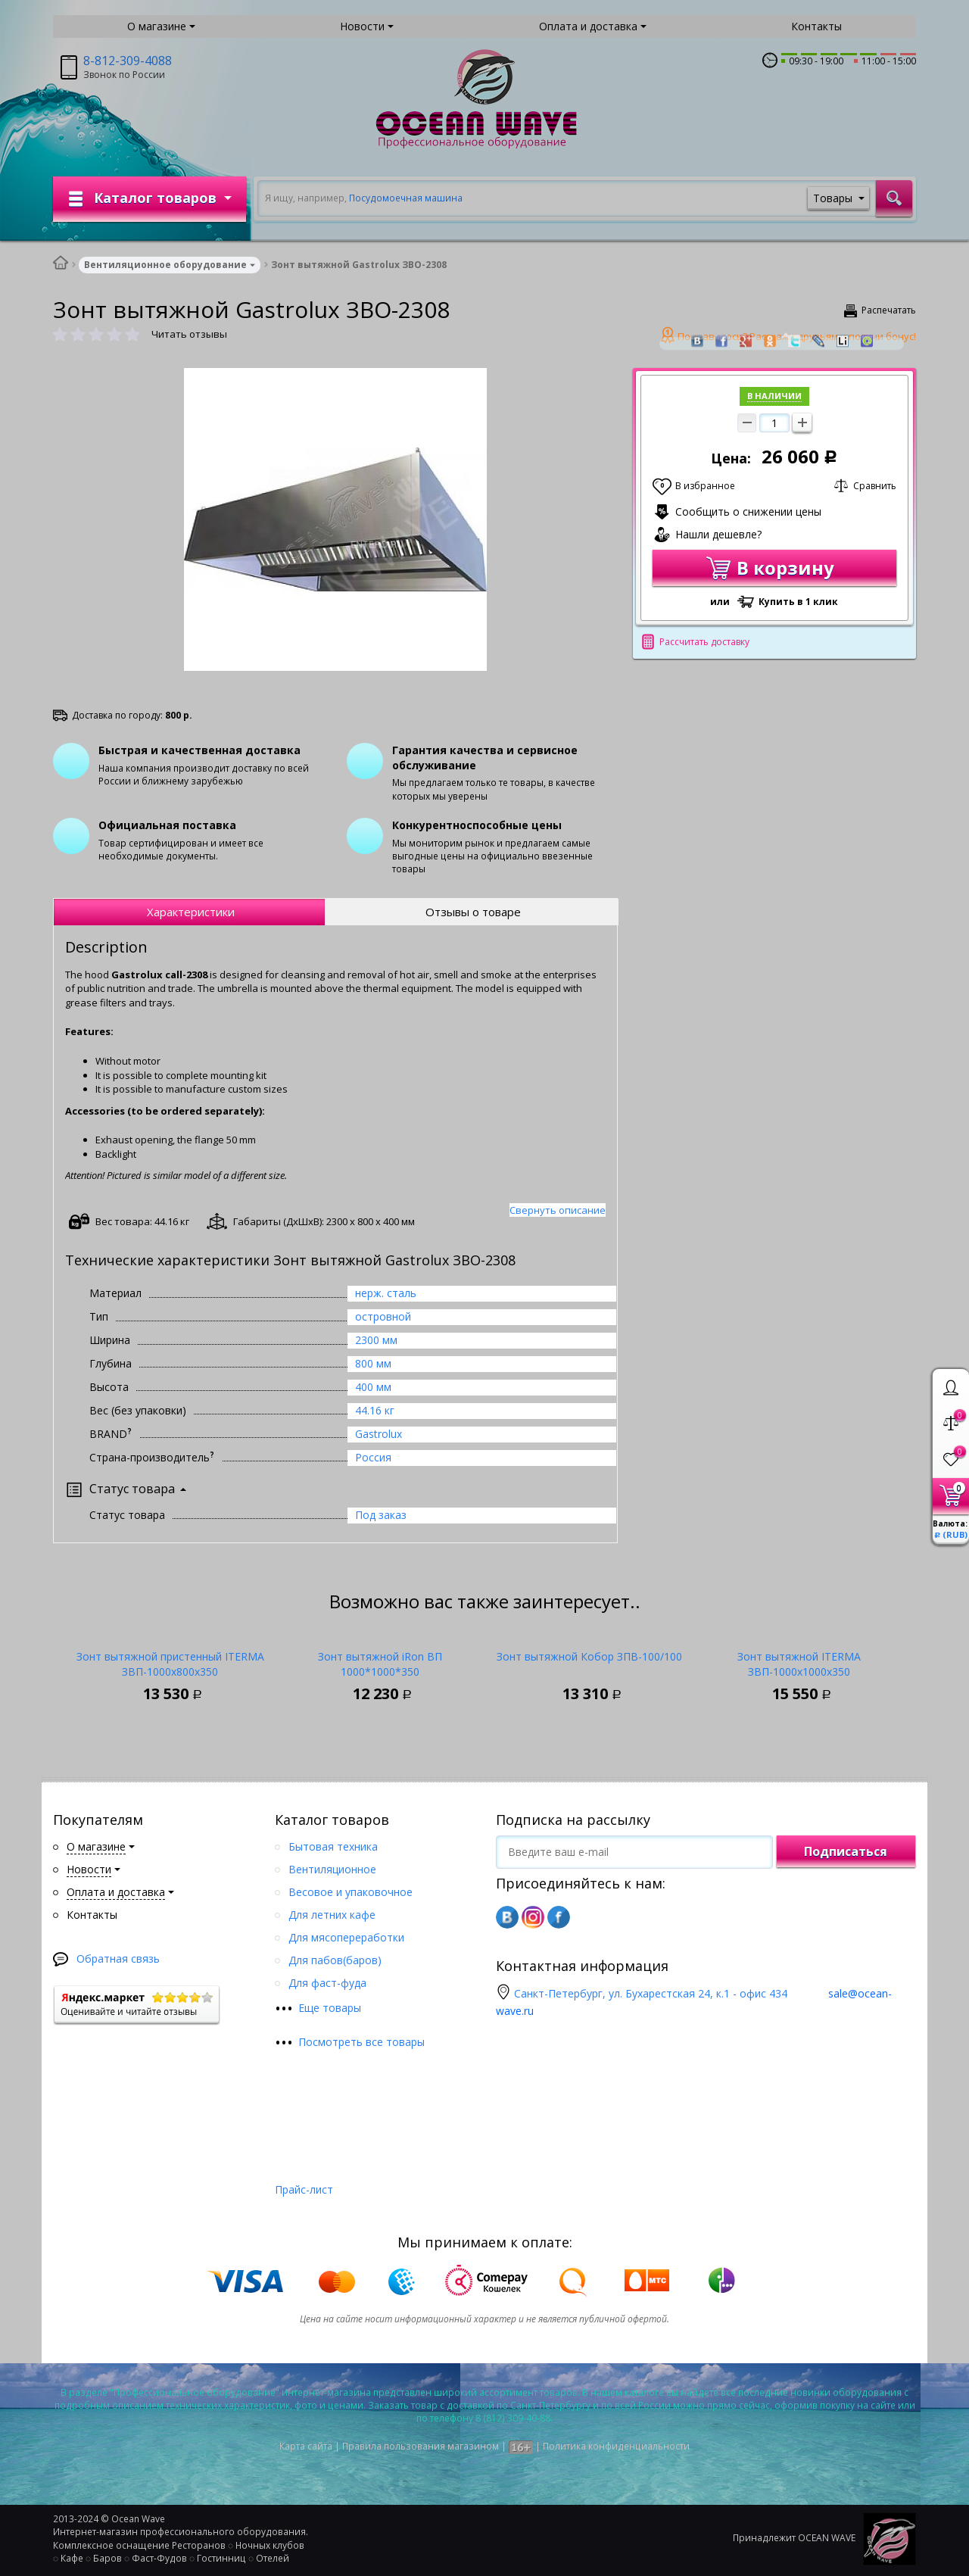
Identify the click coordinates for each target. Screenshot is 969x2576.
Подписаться (845, 1851)
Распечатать (889, 310)
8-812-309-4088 (127, 60)
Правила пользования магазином (420, 2446)
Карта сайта (305, 2446)
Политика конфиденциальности (616, 2446)
